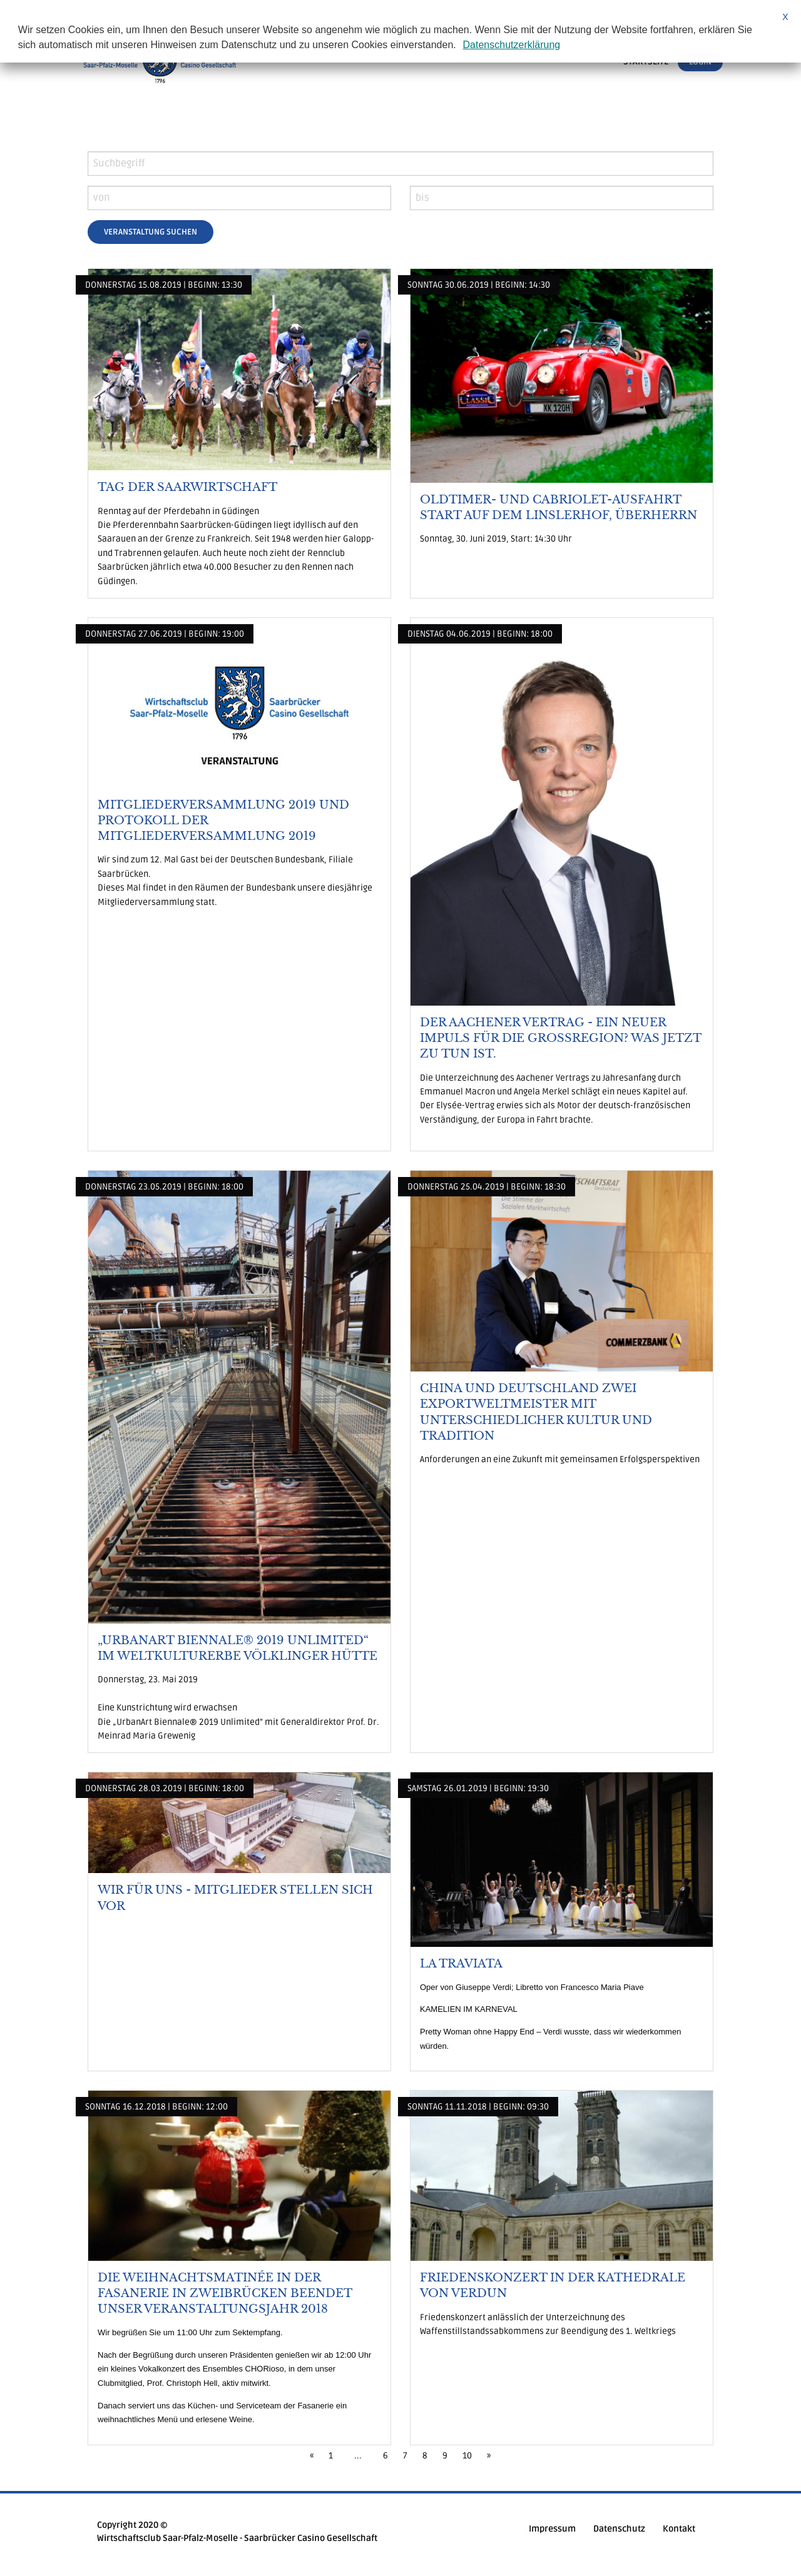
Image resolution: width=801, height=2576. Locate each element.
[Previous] (312, 2456)
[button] (460, 46)
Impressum (552, 2528)
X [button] (785, 17)
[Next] (489, 2456)
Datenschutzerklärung (512, 44)
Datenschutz (619, 2528)
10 (467, 2455)
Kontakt (679, 2528)
